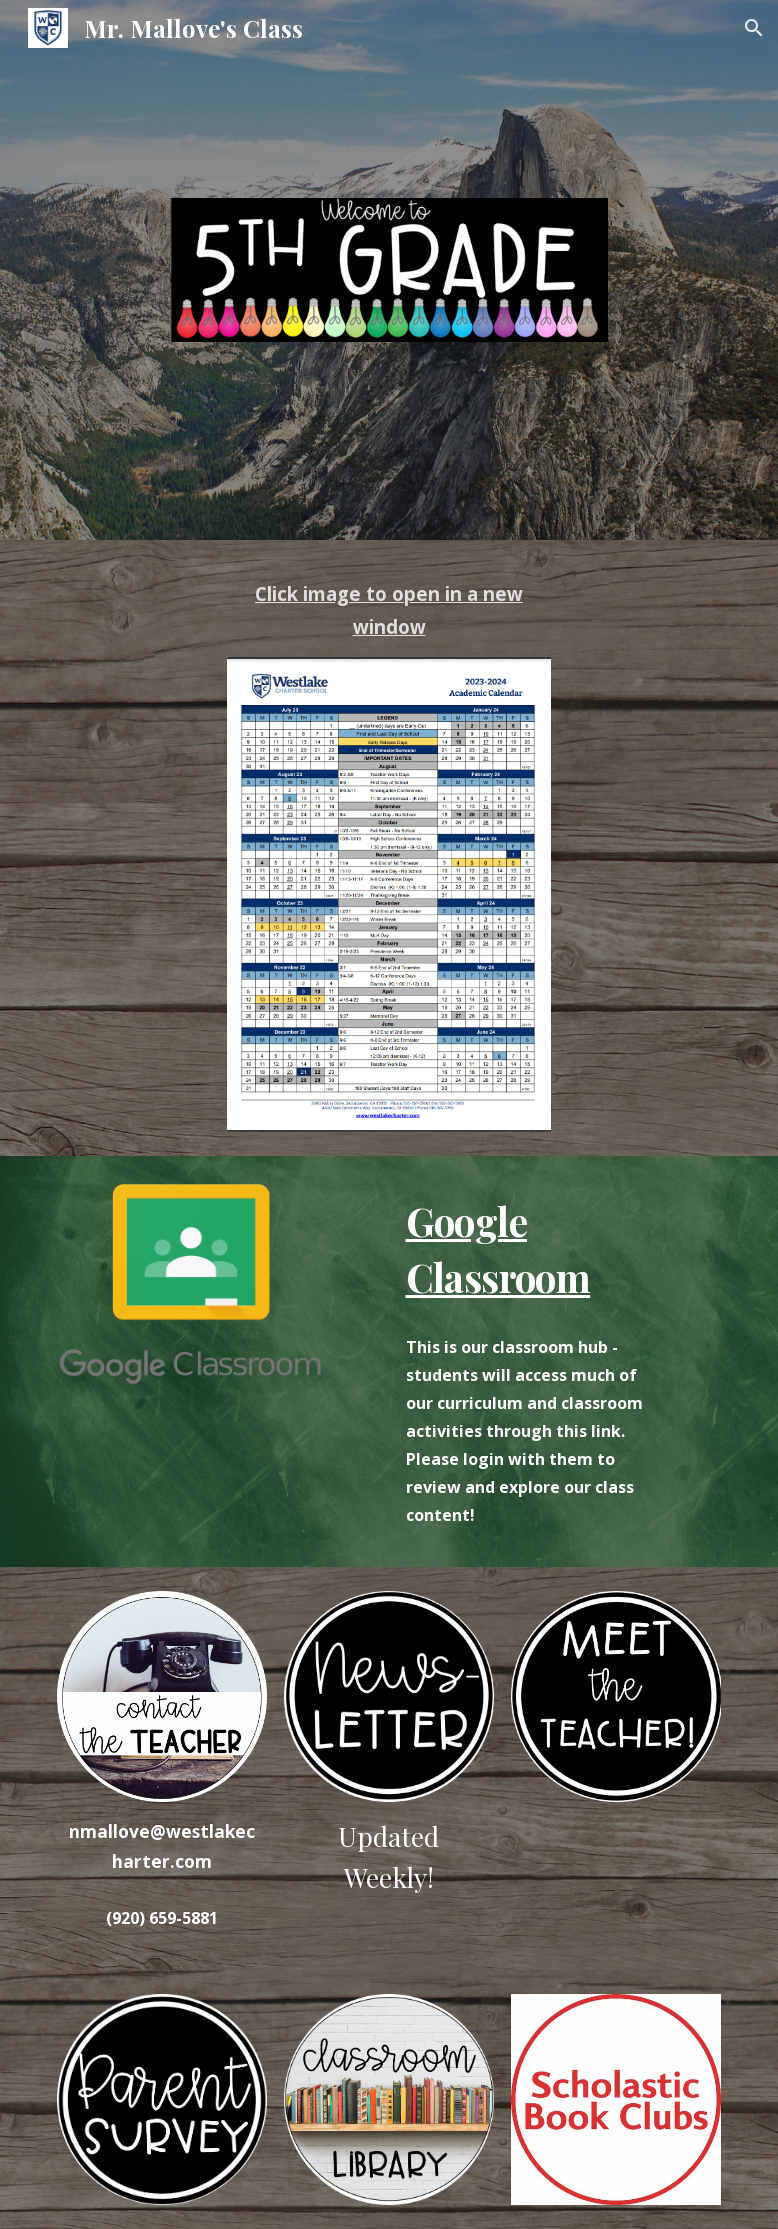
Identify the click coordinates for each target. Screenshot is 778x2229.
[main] (389, 610)
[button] (754, 28)
